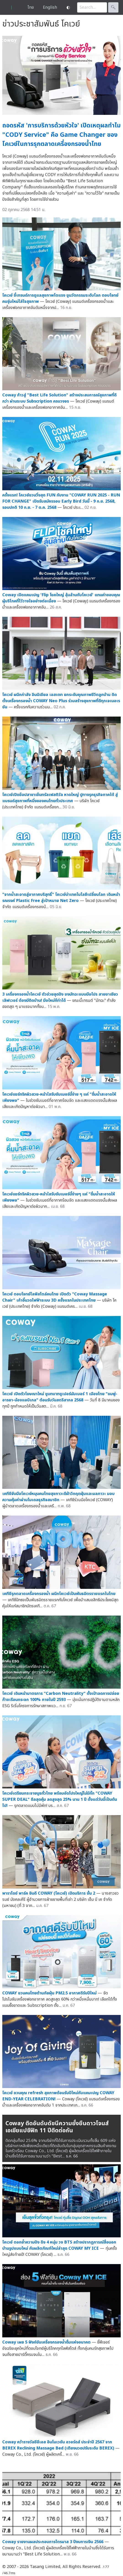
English (50, 7)
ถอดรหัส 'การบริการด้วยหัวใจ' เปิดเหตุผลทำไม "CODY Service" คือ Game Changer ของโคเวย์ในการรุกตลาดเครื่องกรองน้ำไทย (61, 135)
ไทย (31, 7)
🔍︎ (113, 7)
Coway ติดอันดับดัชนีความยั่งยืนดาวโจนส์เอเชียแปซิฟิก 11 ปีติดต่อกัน (57, 2127)
